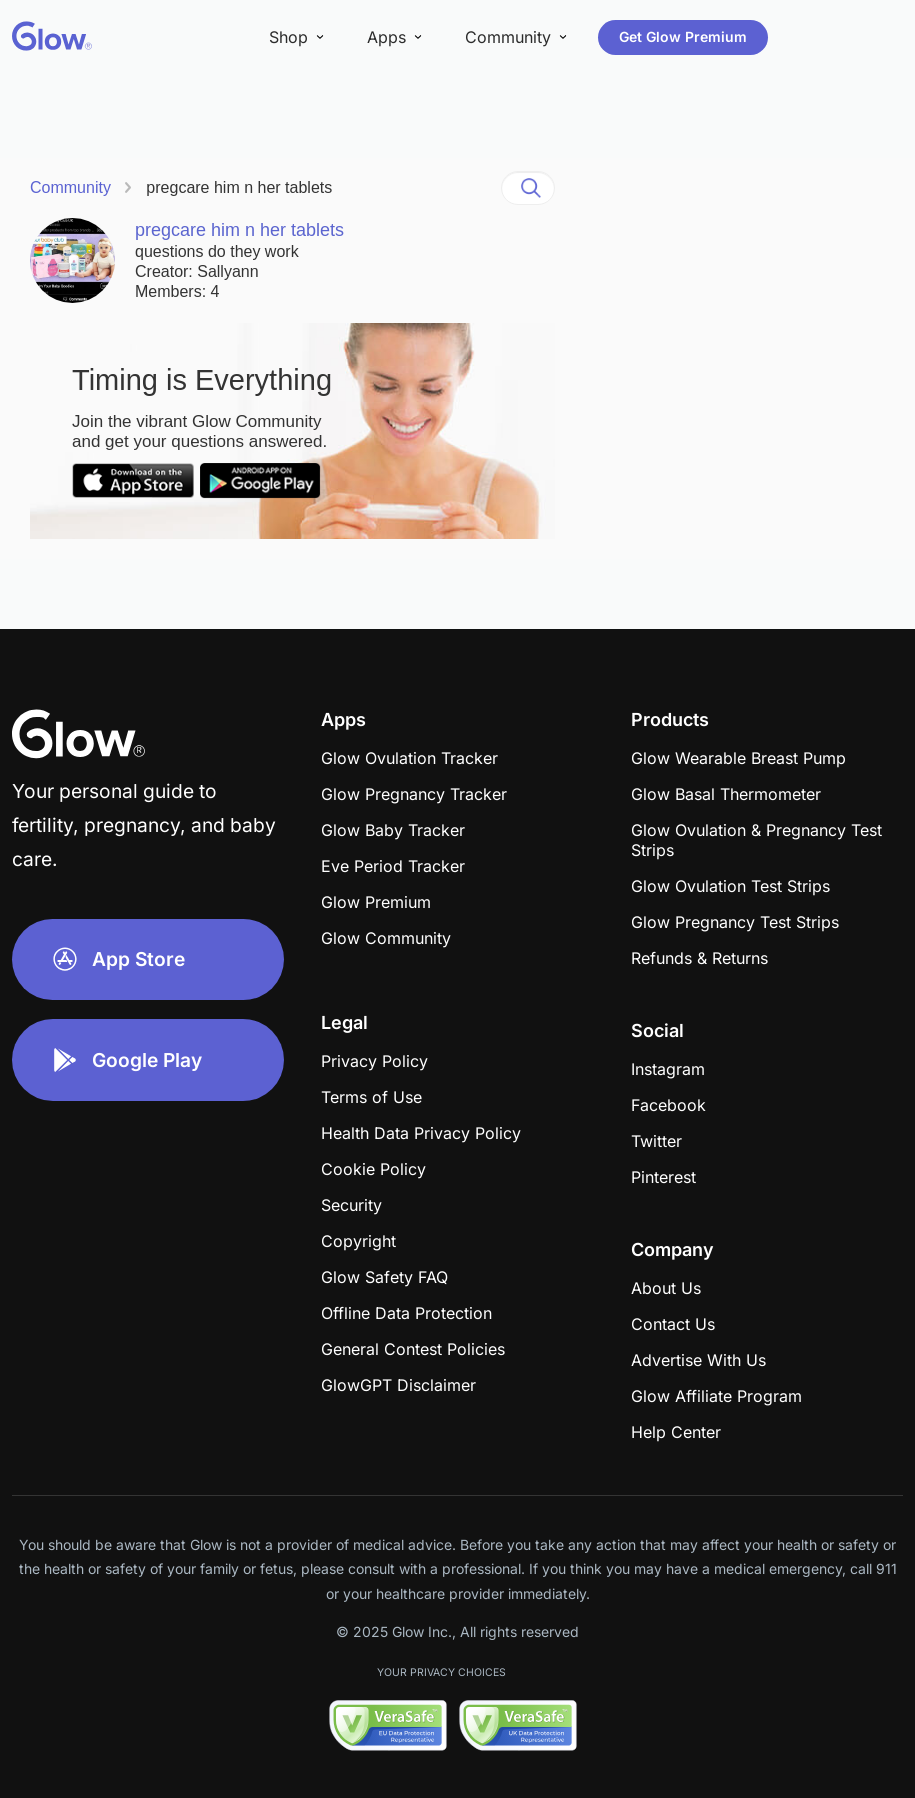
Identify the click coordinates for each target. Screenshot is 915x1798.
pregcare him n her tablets (239, 187)
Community (70, 187)
